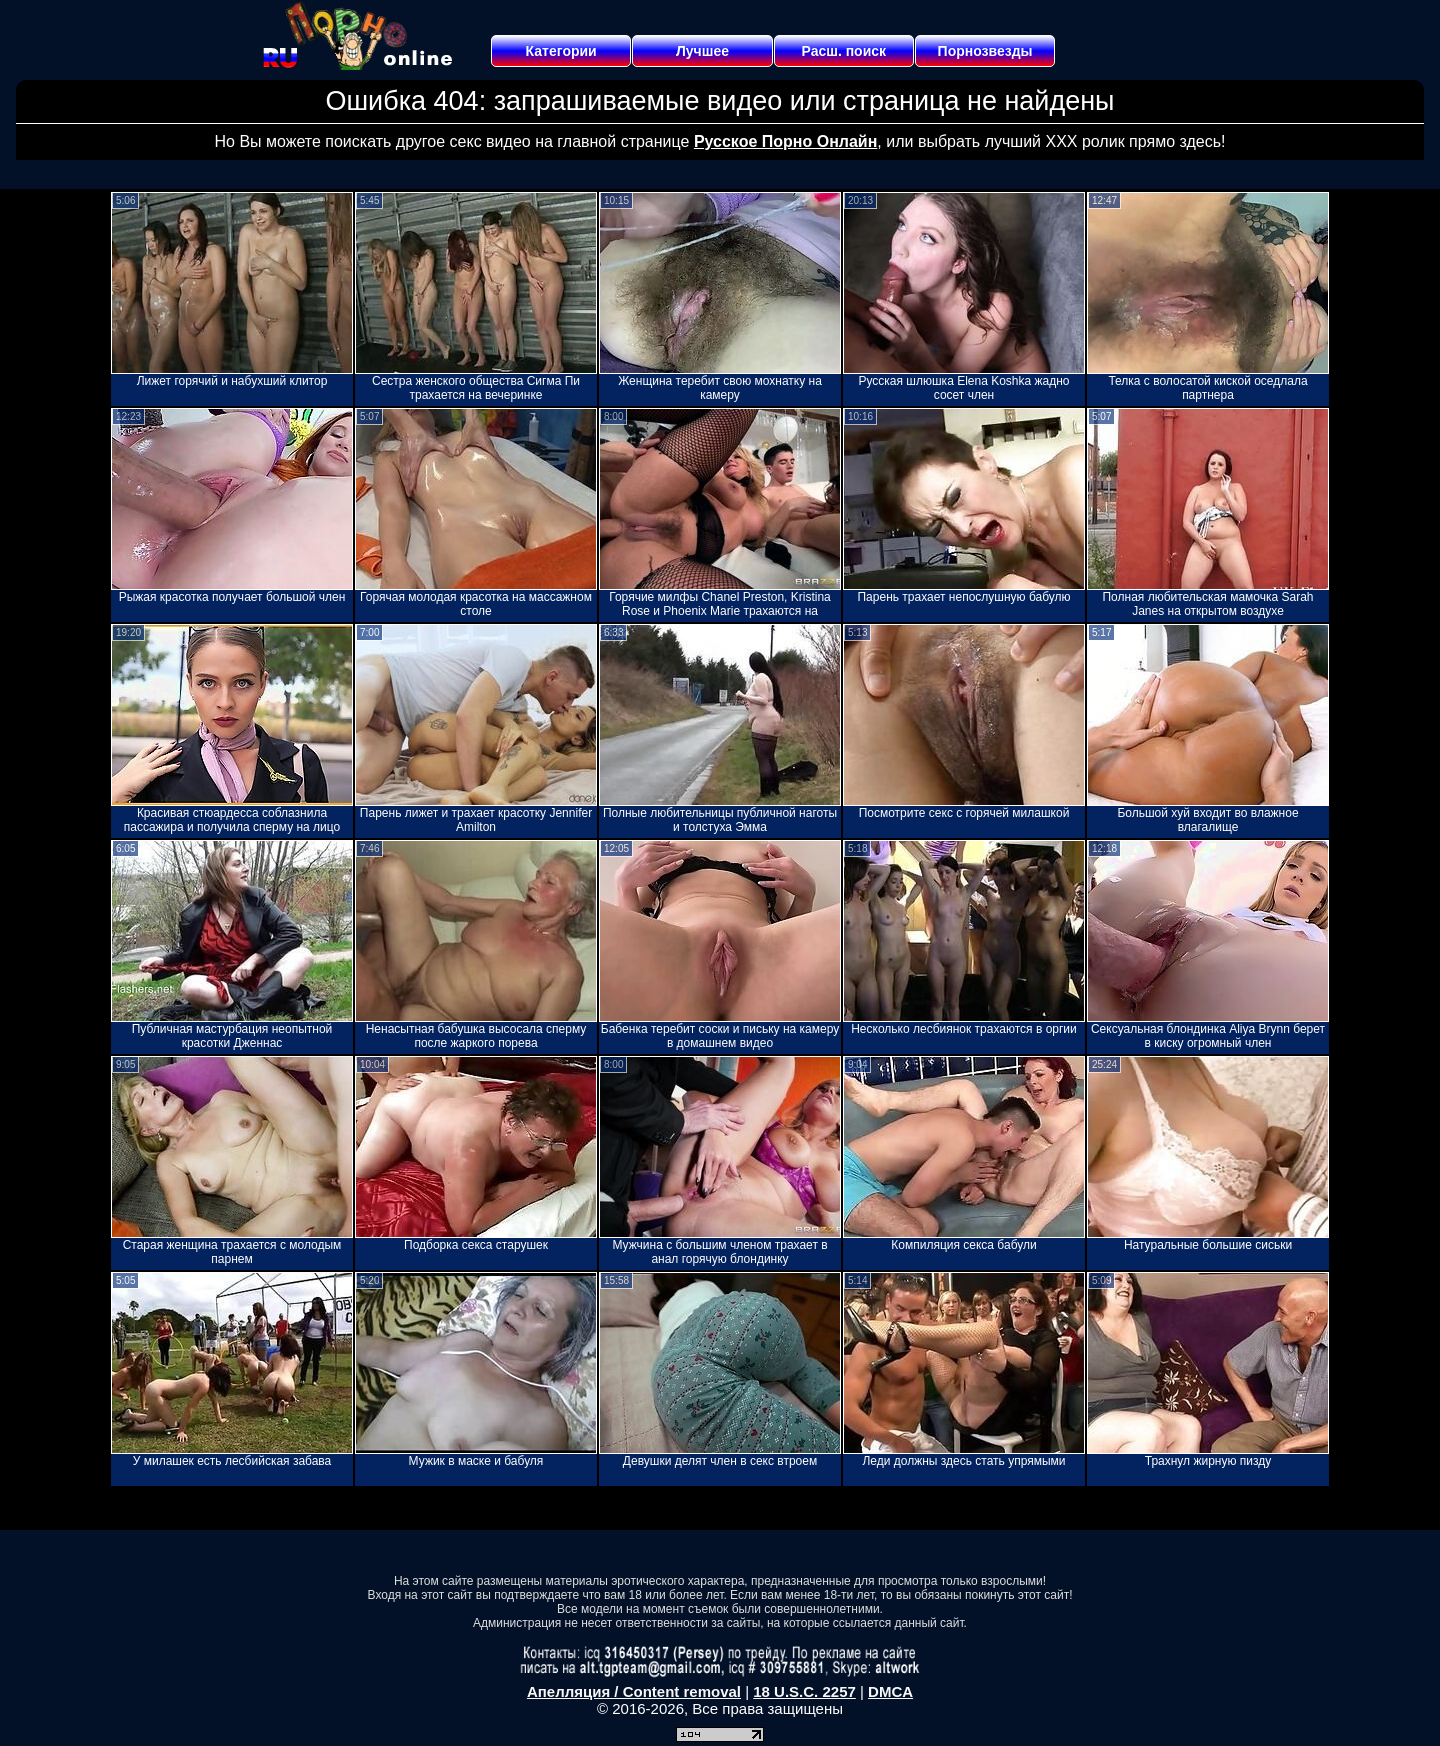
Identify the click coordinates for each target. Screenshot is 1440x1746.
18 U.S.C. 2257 (804, 1691)
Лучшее (702, 51)
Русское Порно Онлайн (785, 141)
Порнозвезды (985, 51)
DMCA (890, 1691)
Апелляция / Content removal (634, 1691)
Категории (561, 51)
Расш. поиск (843, 51)
